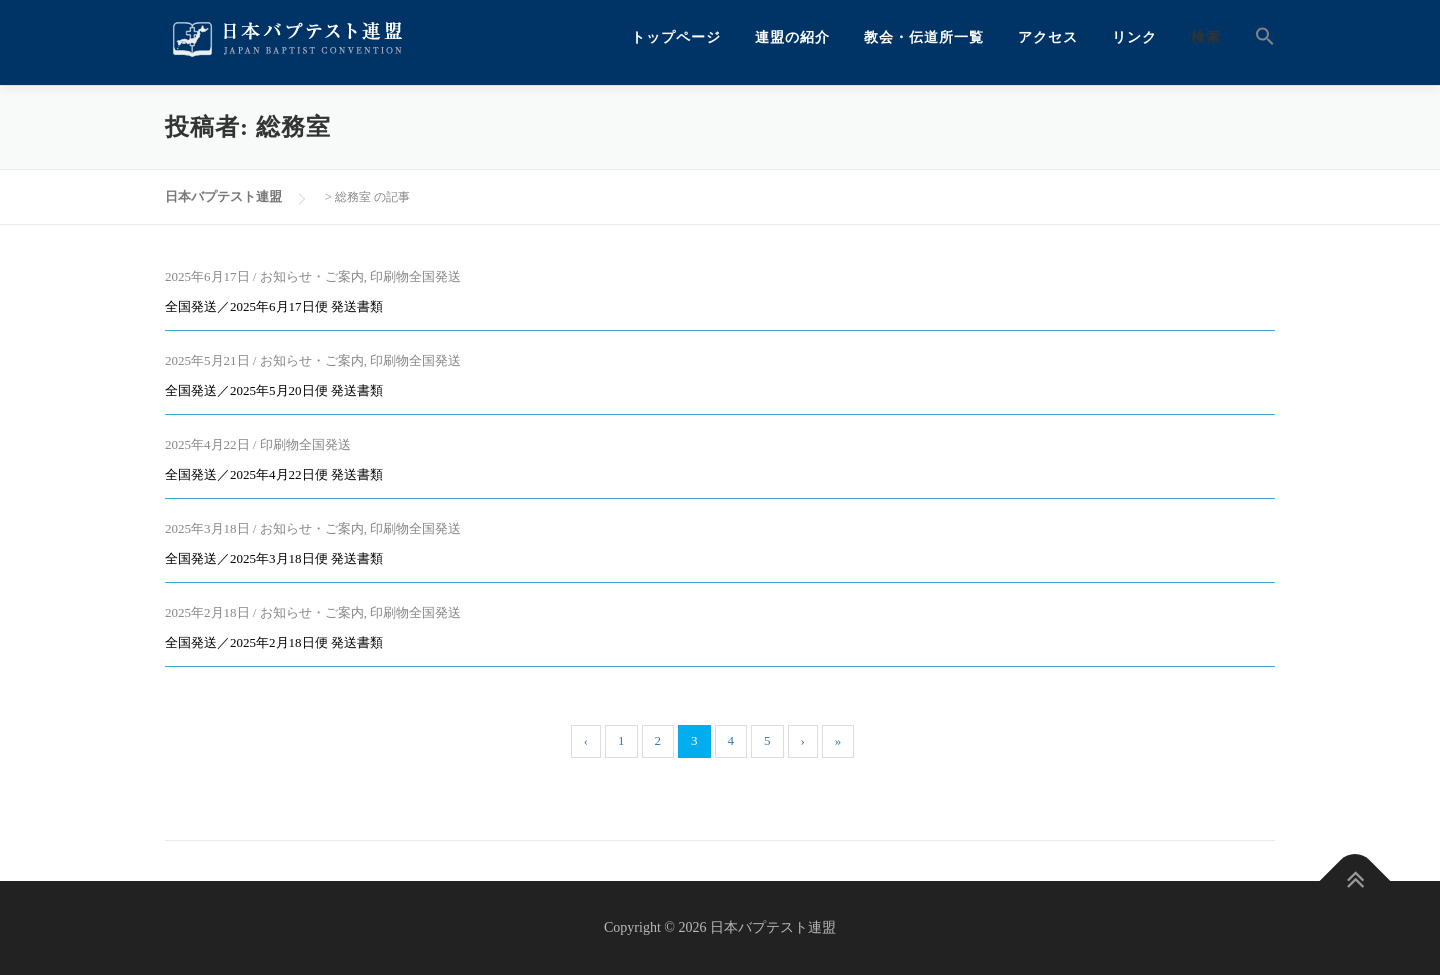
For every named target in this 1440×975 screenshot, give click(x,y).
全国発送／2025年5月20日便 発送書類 (274, 390)
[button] (1256, 37)
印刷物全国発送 (415, 276)
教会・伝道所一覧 (924, 37)
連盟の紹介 (792, 37)
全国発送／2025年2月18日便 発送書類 (274, 642)
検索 (1206, 37)
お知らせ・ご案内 (312, 276)
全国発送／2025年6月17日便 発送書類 (274, 306)
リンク (1134, 37)
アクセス (1048, 37)
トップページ (676, 37)
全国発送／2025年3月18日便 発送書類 (274, 558)
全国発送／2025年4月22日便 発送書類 (274, 474)
